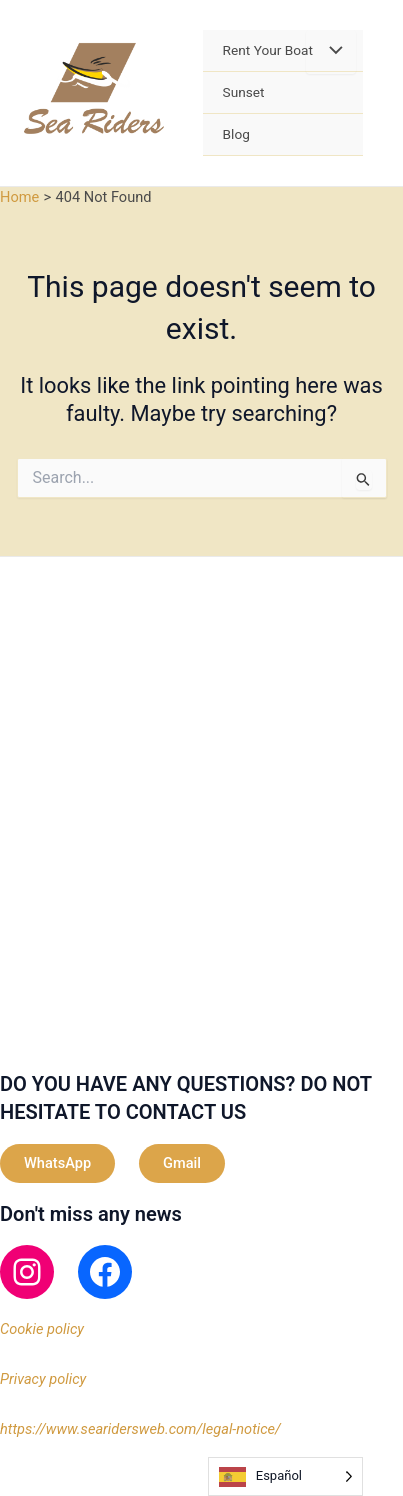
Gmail (182, 1163)
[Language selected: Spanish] (285, 1476)
